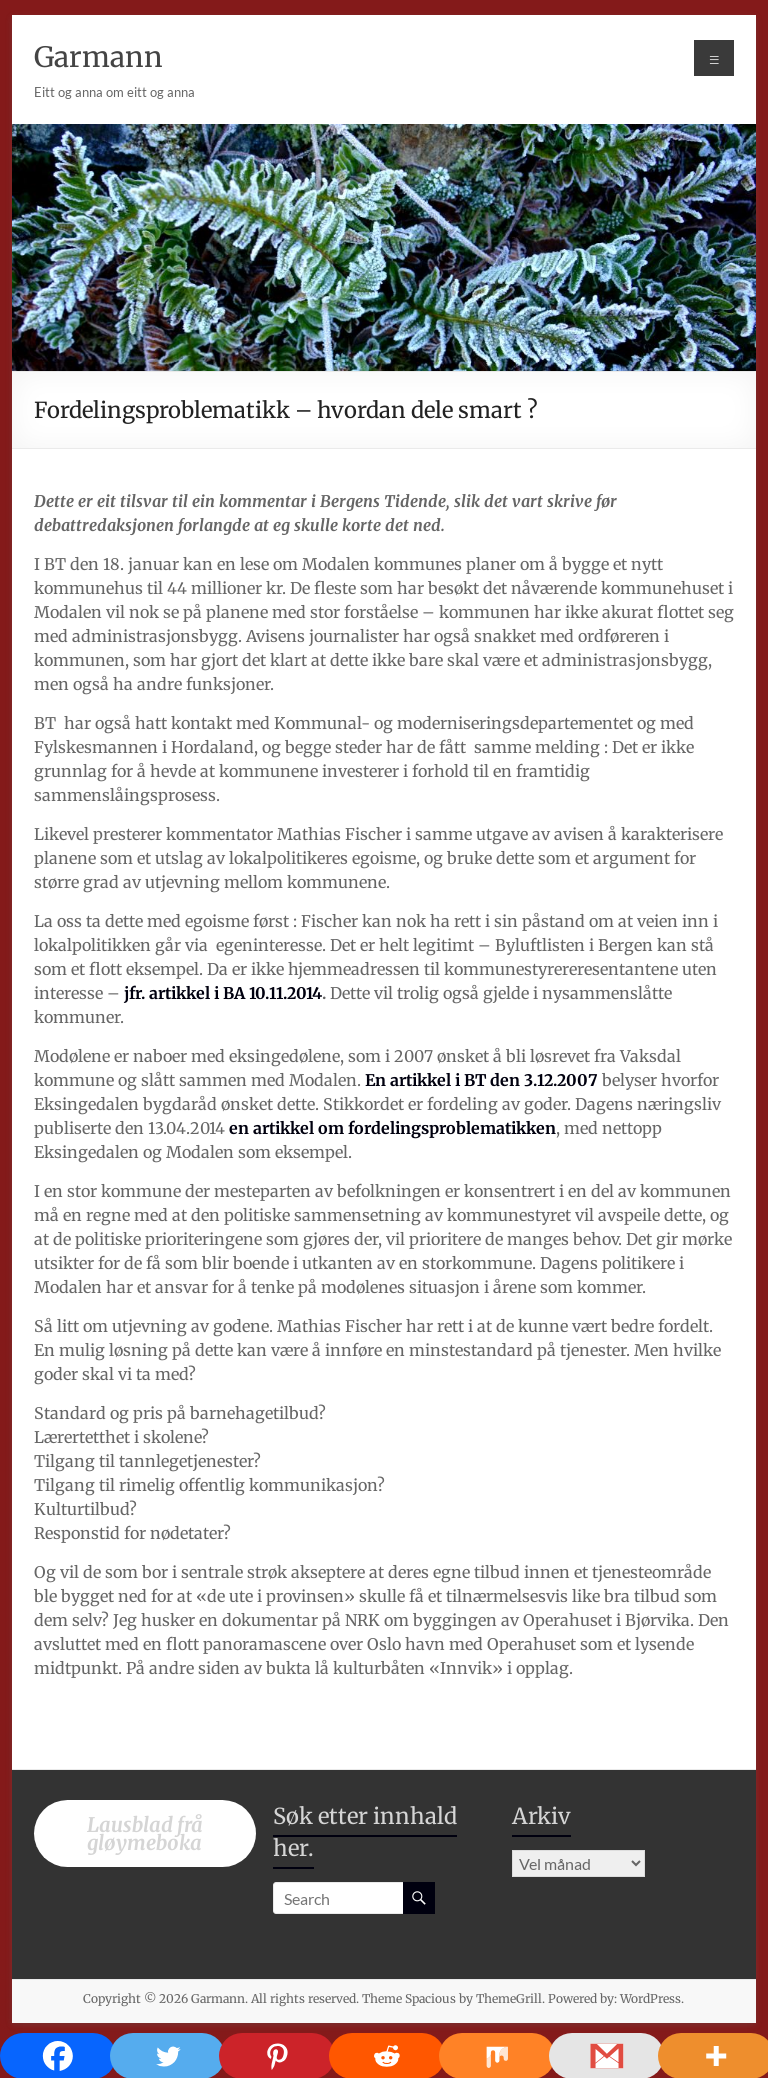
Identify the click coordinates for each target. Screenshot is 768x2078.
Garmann (98, 57)
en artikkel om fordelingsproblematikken (392, 1128)
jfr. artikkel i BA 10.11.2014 (223, 993)
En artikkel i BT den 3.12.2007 (481, 1080)
